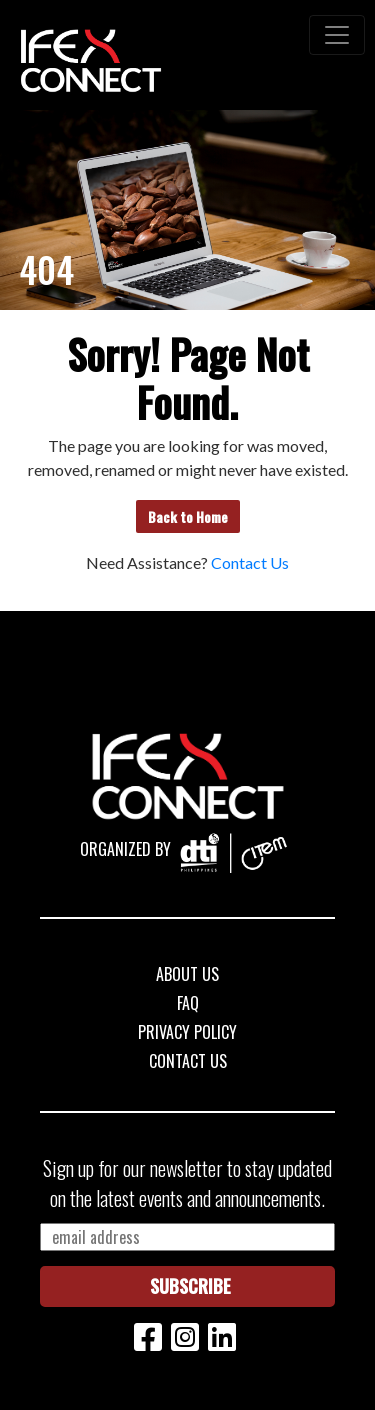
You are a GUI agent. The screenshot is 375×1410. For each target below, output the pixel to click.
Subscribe (190, 1286)
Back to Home (188, 516)
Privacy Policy (187, 1032)
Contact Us (250, 562)
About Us (187, 974)
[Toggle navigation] (337, 35)
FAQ (188, 1003)
